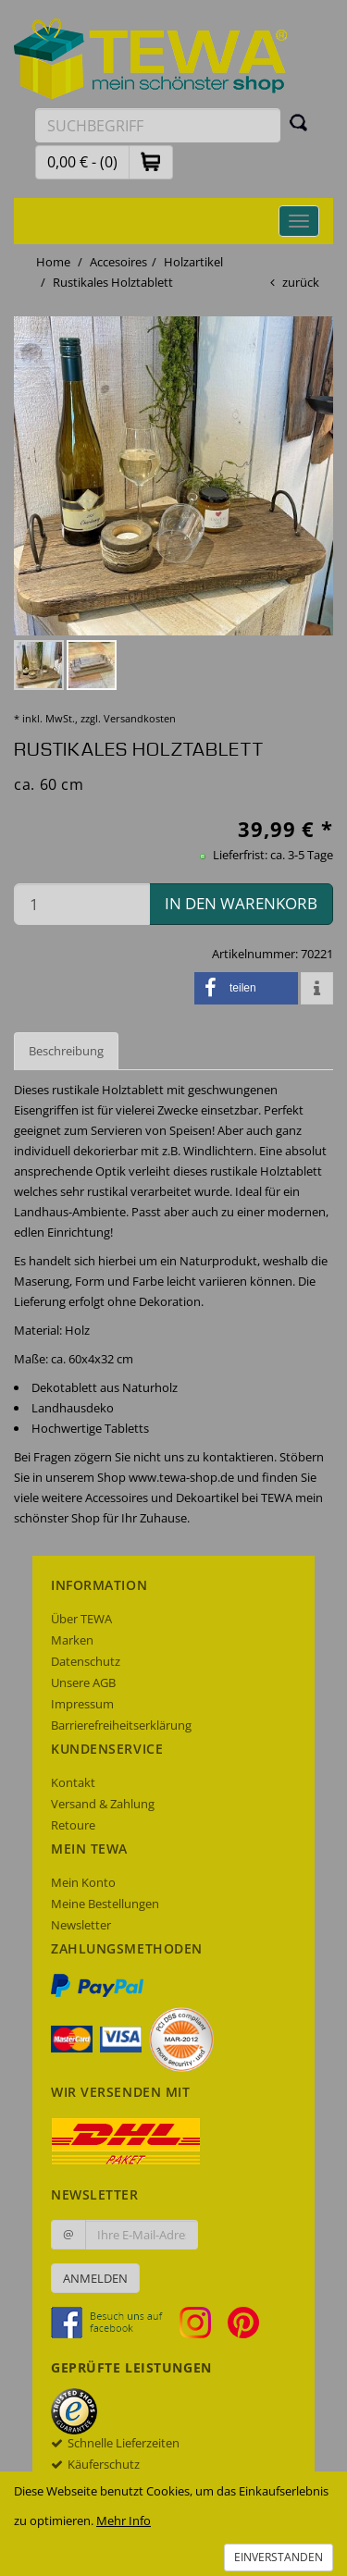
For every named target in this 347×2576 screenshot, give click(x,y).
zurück (300, 282)
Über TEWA (81, 1618)
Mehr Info (123, 2520)
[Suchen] (299, 122)
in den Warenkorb (241, 903)
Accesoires (118, 261)
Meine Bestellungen (105, 1903)
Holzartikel (193, 261)
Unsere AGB (83, 1682)
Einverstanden (278, 2557)
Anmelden (95, 2278)
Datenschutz (85, 1661)
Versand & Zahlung (103, 1803)
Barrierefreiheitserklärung (121, 1725)
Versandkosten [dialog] (140, 718)
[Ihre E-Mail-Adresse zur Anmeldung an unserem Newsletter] (141, 2234)
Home (53, 261)
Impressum (82, 1703)
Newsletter (81, 1925)
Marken (72, 1640)
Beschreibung (66, 1050)
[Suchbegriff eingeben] (157, 125)
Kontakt (73, 1782)
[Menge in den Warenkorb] (82, 904)
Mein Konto (83, 1882)
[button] (151, 161)
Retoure (73, 1825)
